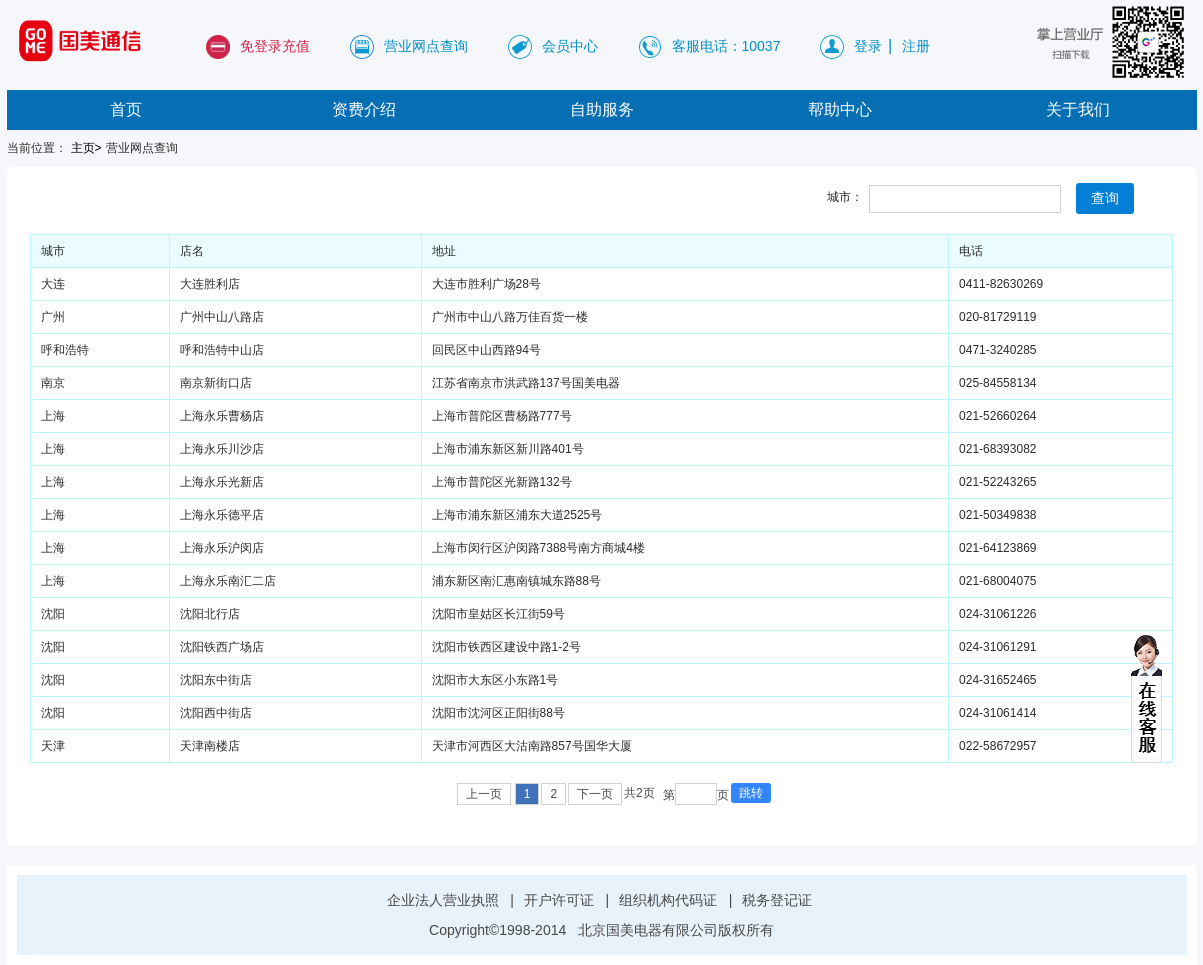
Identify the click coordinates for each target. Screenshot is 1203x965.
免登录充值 (275, 46)
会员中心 (570, 46)
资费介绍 (364, 109)
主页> (86, 148)
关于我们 (1078, 109)
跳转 (751, 793)
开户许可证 (559, 900)
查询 (1105, 198)
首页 (126, 109)
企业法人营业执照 (443, 900)
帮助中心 (840, 109)
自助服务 (602, 109)
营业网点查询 (426, 46)
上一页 (484, 794)
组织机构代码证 (668, 900)
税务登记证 (777, 900)
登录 (868, 46)
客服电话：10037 (726, 46)
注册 (916, 46)
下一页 (595, 794)
